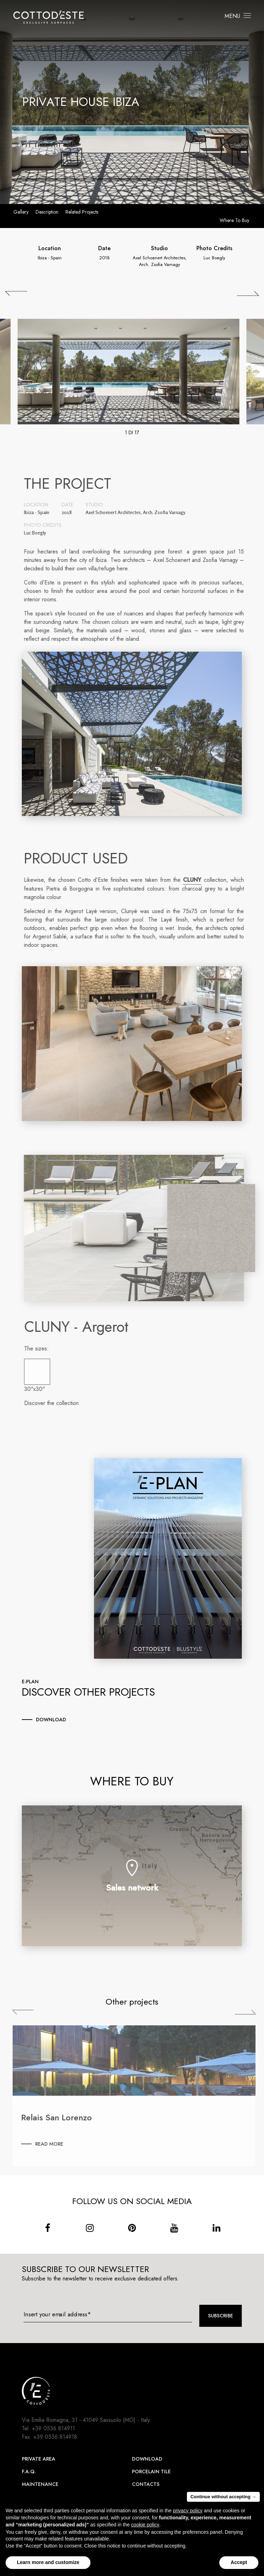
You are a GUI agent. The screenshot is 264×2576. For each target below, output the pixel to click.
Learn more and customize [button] (48, 2562)
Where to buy (234, 220)
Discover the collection (56, 1403)
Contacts (145, 2484)
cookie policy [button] (145, 2524)
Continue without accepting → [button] (223, 2496)
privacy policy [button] (187, 2510)
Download (147, 2458)
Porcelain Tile (151, 2471)
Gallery (21, 211)
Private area (38, 2458)
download (51, 1719)
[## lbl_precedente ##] (16, 293)
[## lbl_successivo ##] (248, 293)
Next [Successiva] (250, 2012)
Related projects (81, 211)
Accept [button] (239, 2562)
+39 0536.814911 (53, 2428)
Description (47, 211)
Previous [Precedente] (28, 2012)
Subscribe (220, 2315)
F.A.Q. (29, 2471)
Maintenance (40, 2484)
